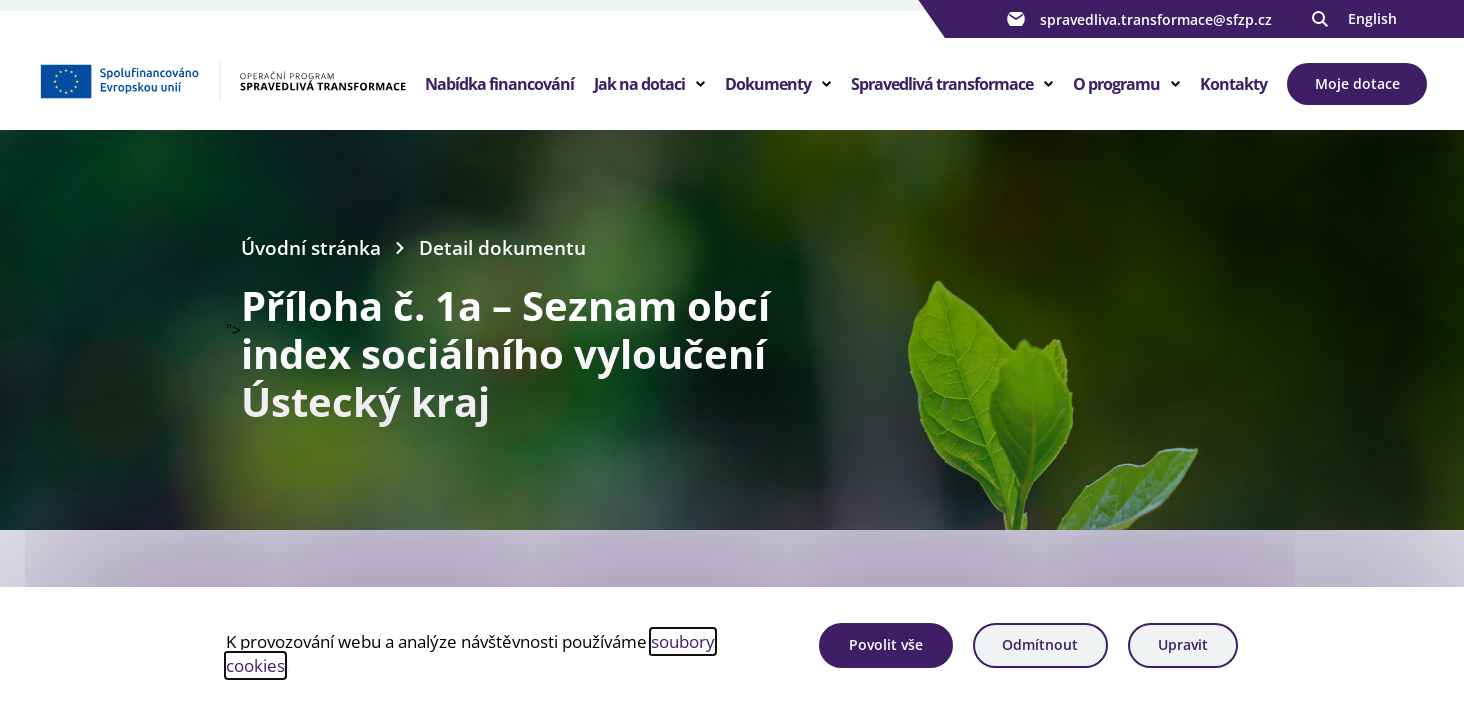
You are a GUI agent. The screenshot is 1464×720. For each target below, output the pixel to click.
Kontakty (1233, 84)
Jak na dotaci (639, 84)
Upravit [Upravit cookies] (1183, 644)
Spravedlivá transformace (942, 84)
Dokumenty (768, 84)
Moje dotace (1357, 83)
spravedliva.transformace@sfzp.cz (1137, 19)
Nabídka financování (499, 84)
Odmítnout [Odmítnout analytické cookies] (1040, 644)
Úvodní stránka (311, 247)
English (1372, 18)
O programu (1116, 84)
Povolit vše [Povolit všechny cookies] (886, 644)
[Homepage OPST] (222, 81)
